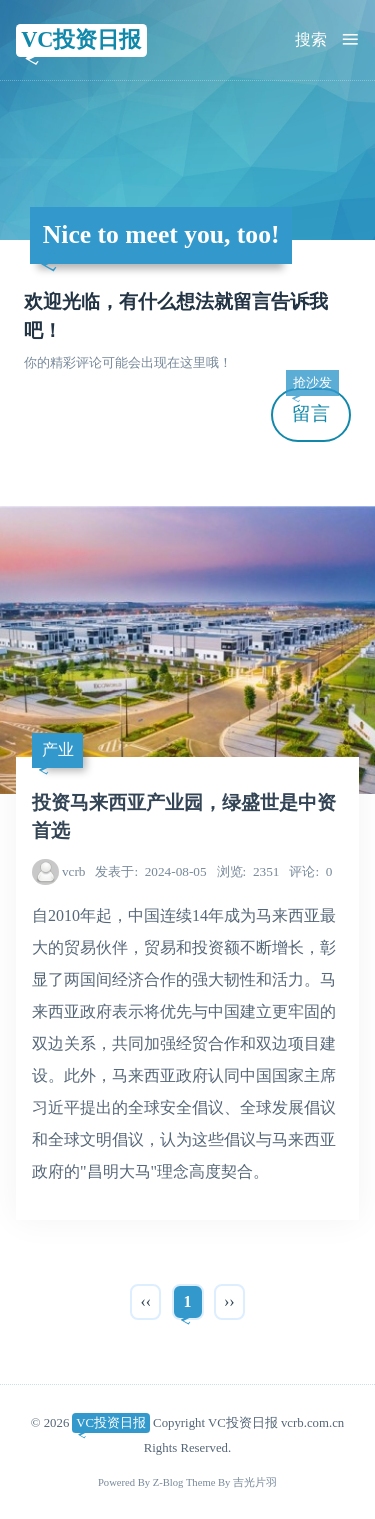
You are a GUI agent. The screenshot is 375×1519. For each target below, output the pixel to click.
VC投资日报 (81, 39)
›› (229, 1301)
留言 (312, 406)
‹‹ (145, 1301)
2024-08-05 (150, 871)
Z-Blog (168, 1482)
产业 (58, 749)
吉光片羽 (255, 1482)
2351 (248, 871)
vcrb (74, 871)
